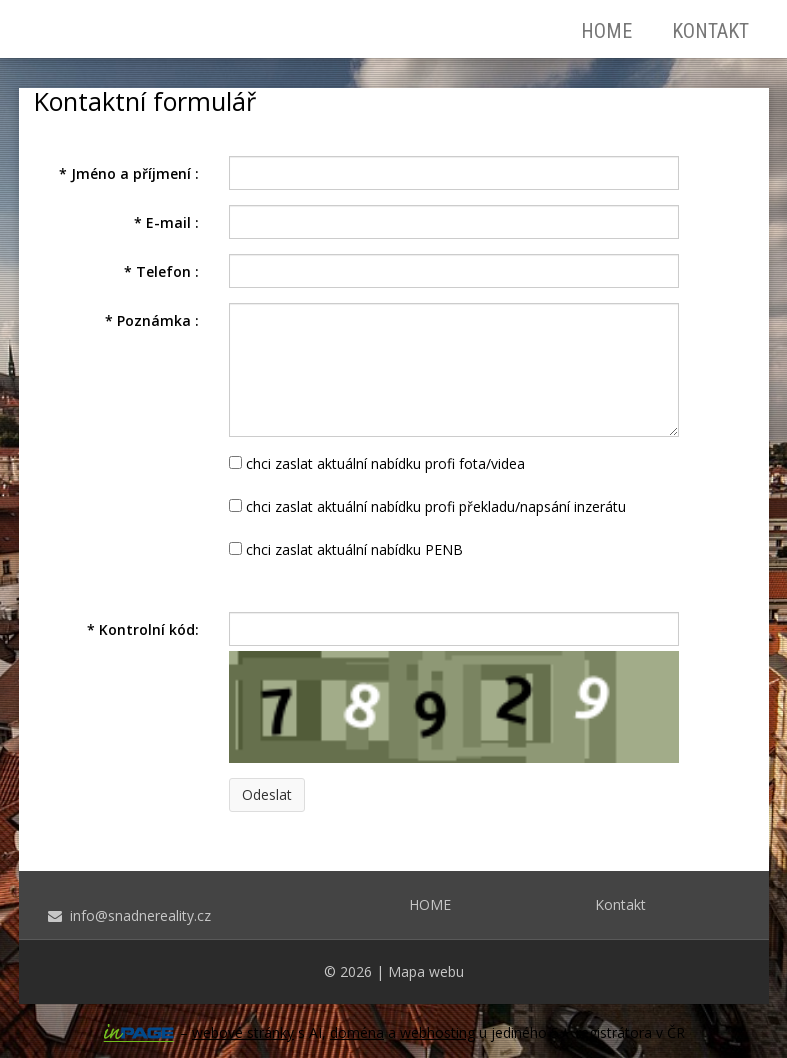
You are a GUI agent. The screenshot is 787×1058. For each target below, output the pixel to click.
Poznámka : (152, 320)
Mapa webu (426, 971)
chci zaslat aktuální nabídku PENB (346, 549)
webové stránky (243, 1032)
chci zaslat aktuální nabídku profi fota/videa (377, 463)
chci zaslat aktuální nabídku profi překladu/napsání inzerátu (427, 506)
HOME (606, 31)
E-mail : (166, 222)
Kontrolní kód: (143, 629)
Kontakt (710, 31)
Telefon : (161, 271)
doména (357, 1032)
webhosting (437, 1032)
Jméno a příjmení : (129, 173)
